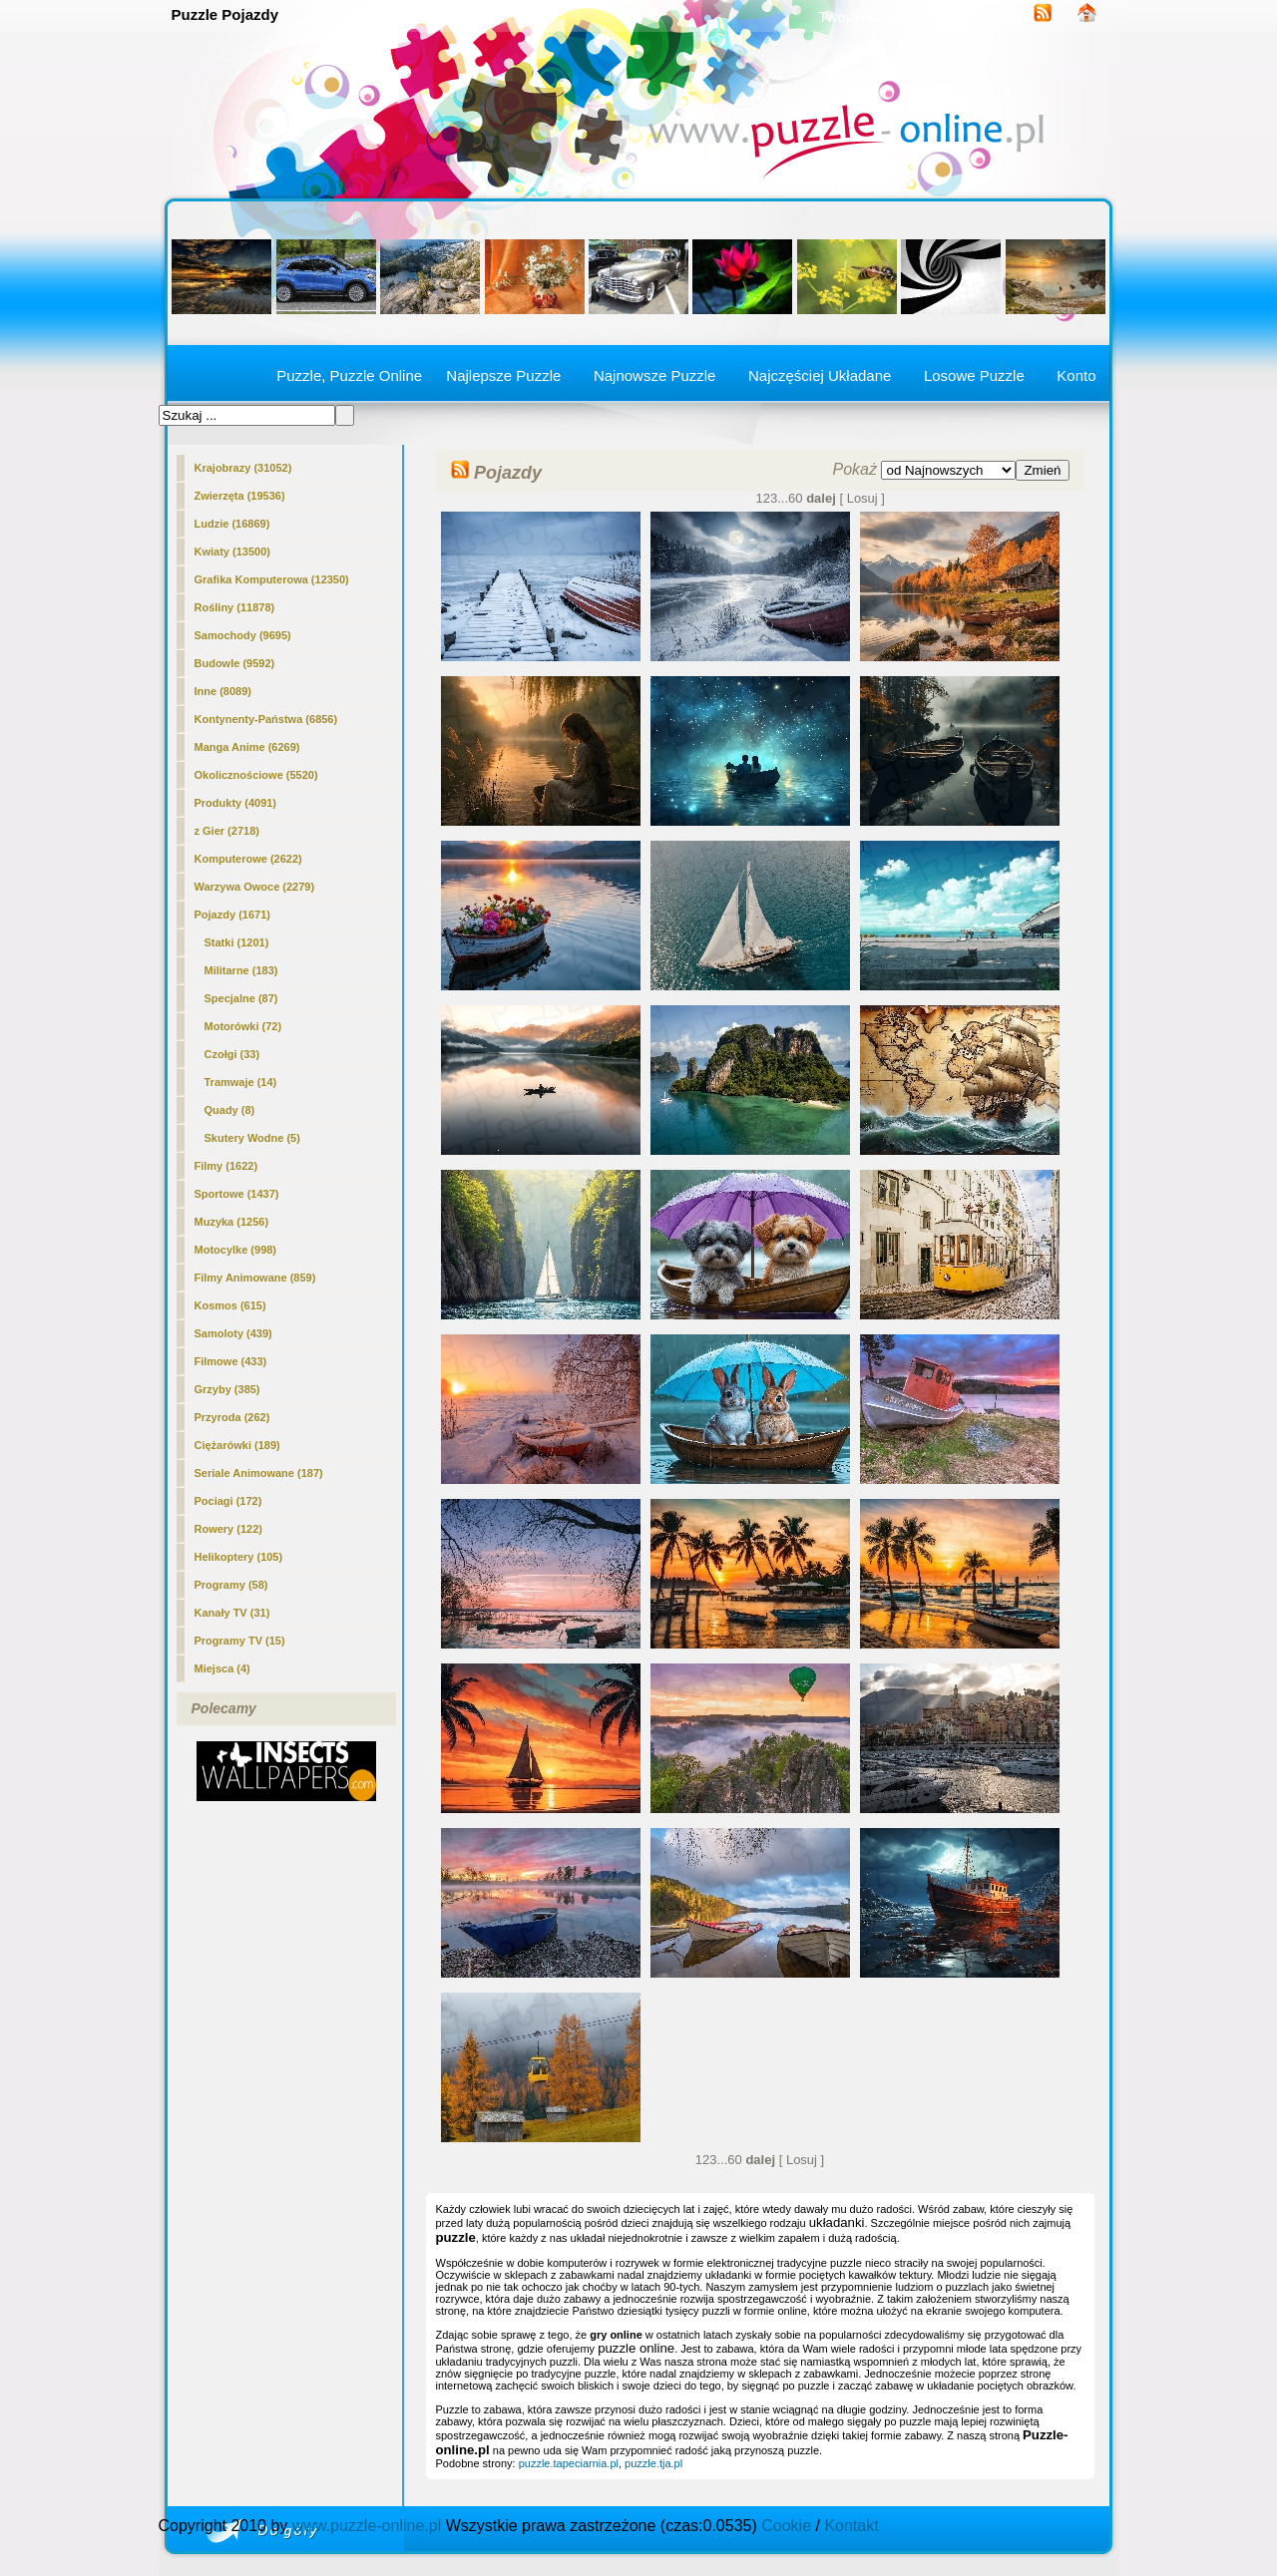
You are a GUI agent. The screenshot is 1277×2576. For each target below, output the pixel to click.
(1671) (232, 914)
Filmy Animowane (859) (255, 1278)
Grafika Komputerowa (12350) (272, 579)
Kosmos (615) (230, 1305)
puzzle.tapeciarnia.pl (569, 2463)
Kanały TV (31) (232, 1613)
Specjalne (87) (241, 998)
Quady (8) (230, 1110)
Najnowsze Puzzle (655, 375)
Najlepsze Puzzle (503, 375)
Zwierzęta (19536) (240, 496)
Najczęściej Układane (819, 375)
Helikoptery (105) (239, 1557)
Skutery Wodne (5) (252, 1138)
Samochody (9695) (243, 635)
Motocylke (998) (236, 1250)
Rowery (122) (228, 1529)
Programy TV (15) (240, 1641)
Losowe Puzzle (974, 375)
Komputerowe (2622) (248, 859)
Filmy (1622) (226, 1166)
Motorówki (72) (243, 1026)
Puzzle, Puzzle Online (349, 375)
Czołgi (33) (232, 1054)
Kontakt (851, 2525)
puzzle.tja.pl (653, 2463)
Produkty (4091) (236, 803)
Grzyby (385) (227, 1389)
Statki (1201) (237, 942)
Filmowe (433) (231, 1361)
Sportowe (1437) (237, 1194)
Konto (1076, 375)
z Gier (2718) (227, 831)
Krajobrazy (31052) (243, 468)
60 (795, 498)
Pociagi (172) (228, 1501)
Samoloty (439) (233, 1333)
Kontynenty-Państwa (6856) (266, 719)
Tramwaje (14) (241, 1082)
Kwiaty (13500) (232, 551)
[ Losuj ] (862, 498)
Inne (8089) (223, 691)
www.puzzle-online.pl (366, 2525)
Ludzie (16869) (232, 524)
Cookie (786, 2525)
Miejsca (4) (222, 1668)
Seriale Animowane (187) (259, 1473)
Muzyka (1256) (232, 1222)
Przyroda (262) (232, 1417)
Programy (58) (231, 1585)
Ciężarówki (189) (237, 1445)
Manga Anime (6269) (247, 747)
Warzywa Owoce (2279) (255, 887)
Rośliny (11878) (235, 607)
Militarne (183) (241, 970)
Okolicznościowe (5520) (256, 775)
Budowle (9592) (235, 663)
